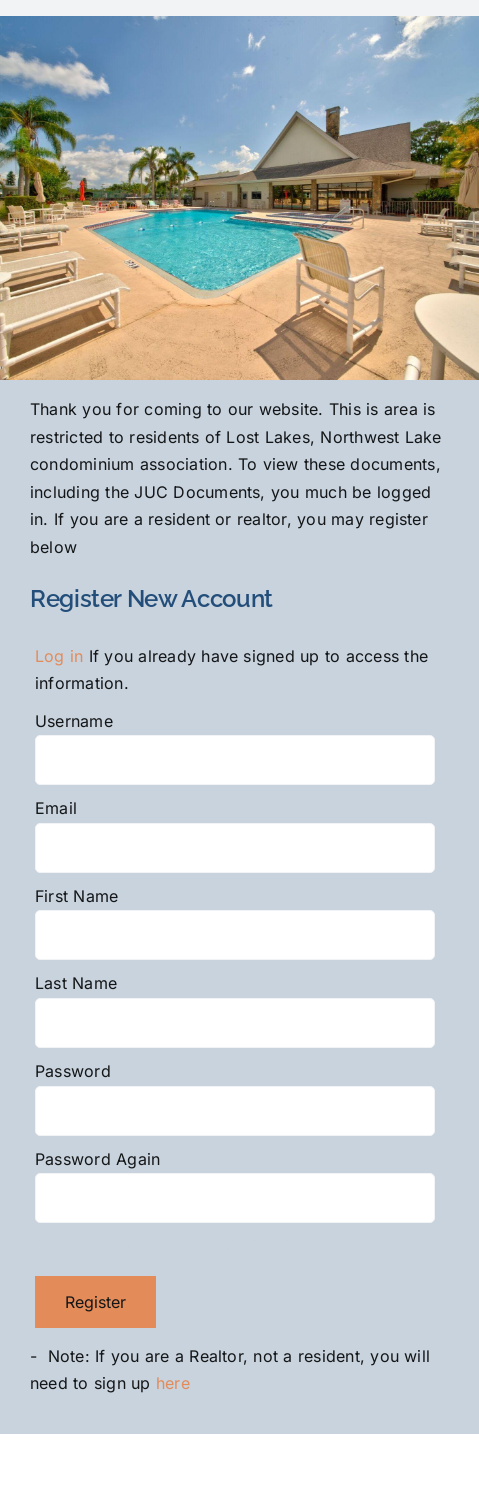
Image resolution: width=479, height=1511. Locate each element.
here (175, 1383)
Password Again (97, 1159)
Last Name (76, 983)
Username (74, 721)
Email (56, 808)
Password (73, 1071)
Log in (59, 656)
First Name (76, 896)
